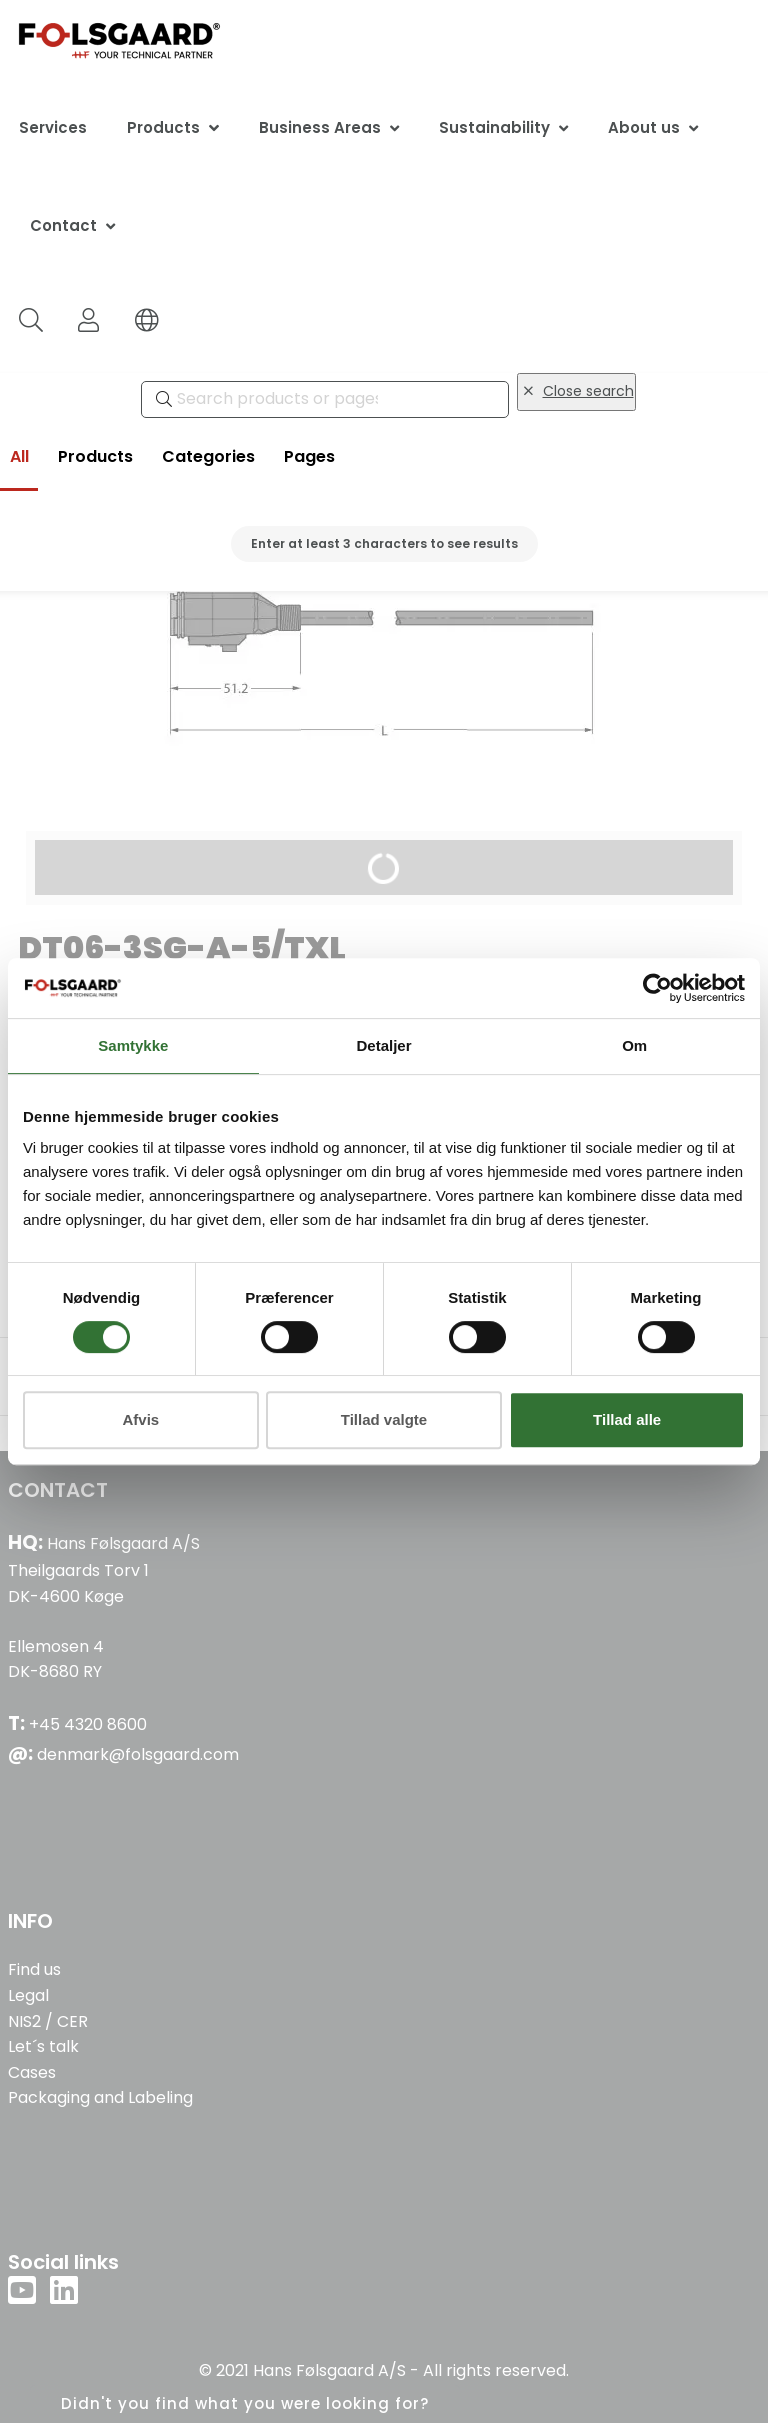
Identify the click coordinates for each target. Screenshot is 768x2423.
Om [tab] (634, 1045)
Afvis (140, 1419)
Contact (63, 225)
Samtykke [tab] (133, 1045)
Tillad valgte (384, 1419)
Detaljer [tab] (383, 1045)
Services (53, 127)
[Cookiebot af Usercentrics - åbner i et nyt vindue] (657, 988)
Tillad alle (627, 1419)
